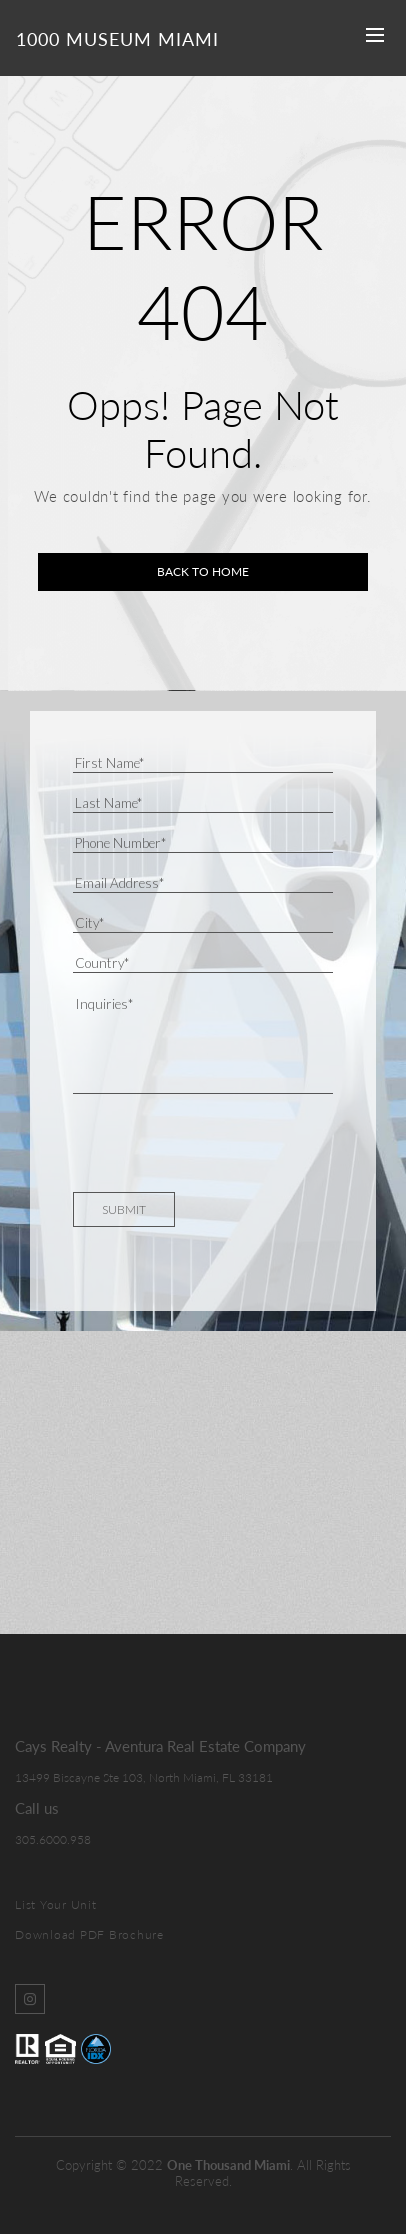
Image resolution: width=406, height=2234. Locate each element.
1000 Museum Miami (117, 39)
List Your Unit (56, 1904)
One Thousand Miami (228, 2165)
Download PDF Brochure (89, 1934)
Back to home (203, 571)
